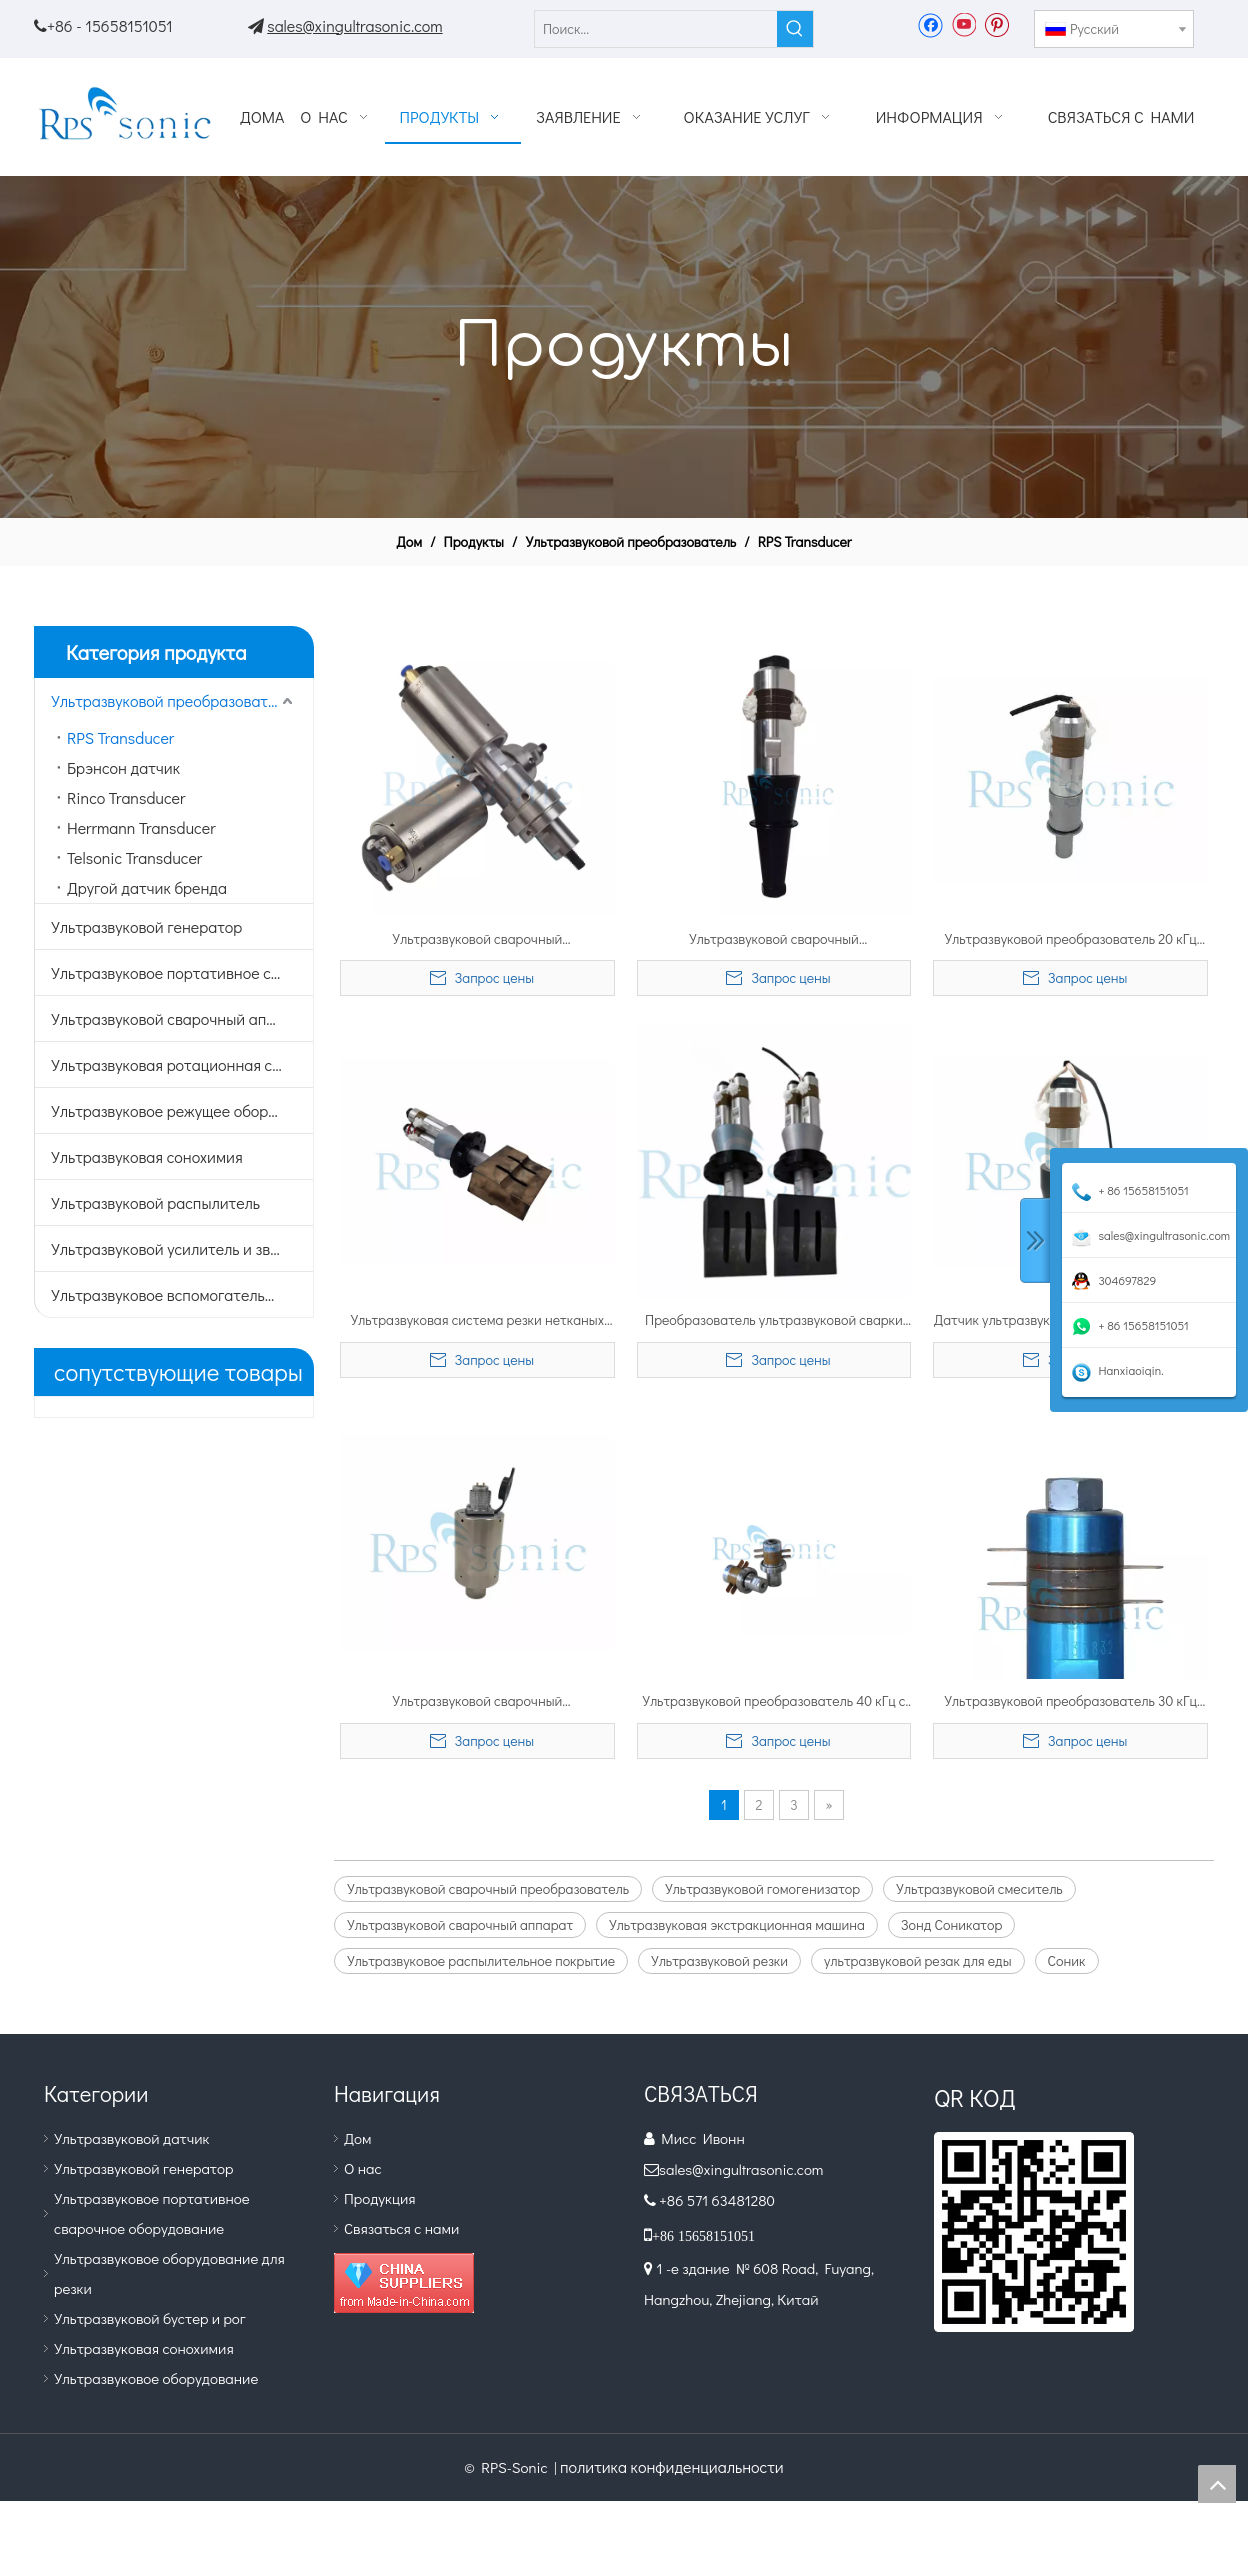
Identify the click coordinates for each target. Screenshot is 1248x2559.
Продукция (380, 2198)
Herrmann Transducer (141, 827)
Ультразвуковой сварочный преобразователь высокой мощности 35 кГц (477, 1702)
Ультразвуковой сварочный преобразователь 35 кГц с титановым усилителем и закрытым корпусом (477, 940)
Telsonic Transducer (134, 857)
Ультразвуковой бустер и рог (150, 2318)
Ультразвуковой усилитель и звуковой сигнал (182, 1248)
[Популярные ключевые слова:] (795, 29)
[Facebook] (930, 24)
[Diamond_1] (404, 2283)
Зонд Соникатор (951, 1924)
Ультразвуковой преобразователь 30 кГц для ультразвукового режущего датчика (1070, 1702)
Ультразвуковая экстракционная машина (737, 1924)
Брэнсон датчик (123, 767)
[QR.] (1034, 2232)
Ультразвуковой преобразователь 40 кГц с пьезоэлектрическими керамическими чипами (773, 1702)
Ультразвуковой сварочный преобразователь (488, 1888)
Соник (1067, 1960)
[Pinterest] (996, 24)
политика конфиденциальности (672, 2466)
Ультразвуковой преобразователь (171, 700)
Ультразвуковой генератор (146, 926)
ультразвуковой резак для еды (918, 1960)
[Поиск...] (656, 29)
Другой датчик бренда (147, 887)
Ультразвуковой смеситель (979, 1888)
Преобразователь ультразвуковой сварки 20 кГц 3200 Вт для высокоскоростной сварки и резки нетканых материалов (774, 1321)
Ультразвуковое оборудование (156, 2378)
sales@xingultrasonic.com (354, 25)
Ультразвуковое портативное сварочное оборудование (182, 972)
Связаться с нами (401, 2228)
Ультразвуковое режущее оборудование (182, 1110)
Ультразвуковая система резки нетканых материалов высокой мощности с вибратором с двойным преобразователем (477, 1321)
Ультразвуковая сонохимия (147, 1156)
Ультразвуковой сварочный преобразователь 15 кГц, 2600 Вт (774, 940)
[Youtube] (963, 24)
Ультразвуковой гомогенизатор (762, 1888)
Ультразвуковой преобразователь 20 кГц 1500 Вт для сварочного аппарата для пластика (1070, 940)
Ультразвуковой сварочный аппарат (180, 1018)
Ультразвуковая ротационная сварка (182, 1064)
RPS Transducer (120, 737)
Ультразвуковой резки (719, 1960)
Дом (358, 2138)
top (1217, 2484)
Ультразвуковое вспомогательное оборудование (182, 1294)
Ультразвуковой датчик (132, 2138)
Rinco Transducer (126, 797)
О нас (363, 2168)
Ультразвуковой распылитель (155, 1202)
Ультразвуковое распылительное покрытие (481, 1960)
